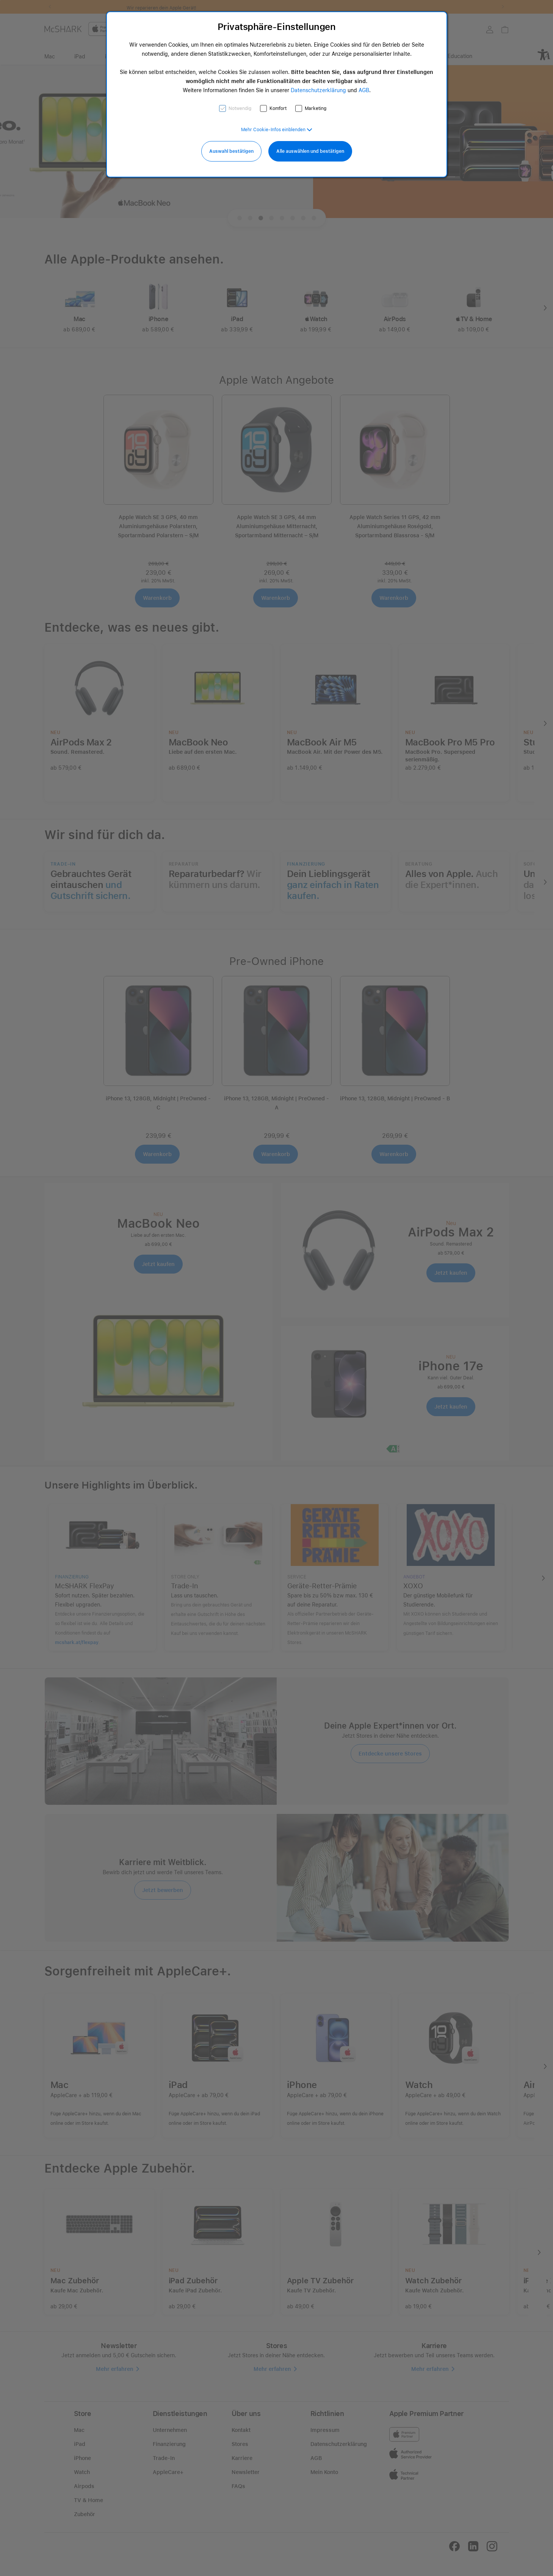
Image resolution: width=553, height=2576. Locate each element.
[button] (276, 129)
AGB (364, 90)
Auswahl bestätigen (231, 151)
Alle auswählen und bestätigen (310, 151)
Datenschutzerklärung (318, 90)
